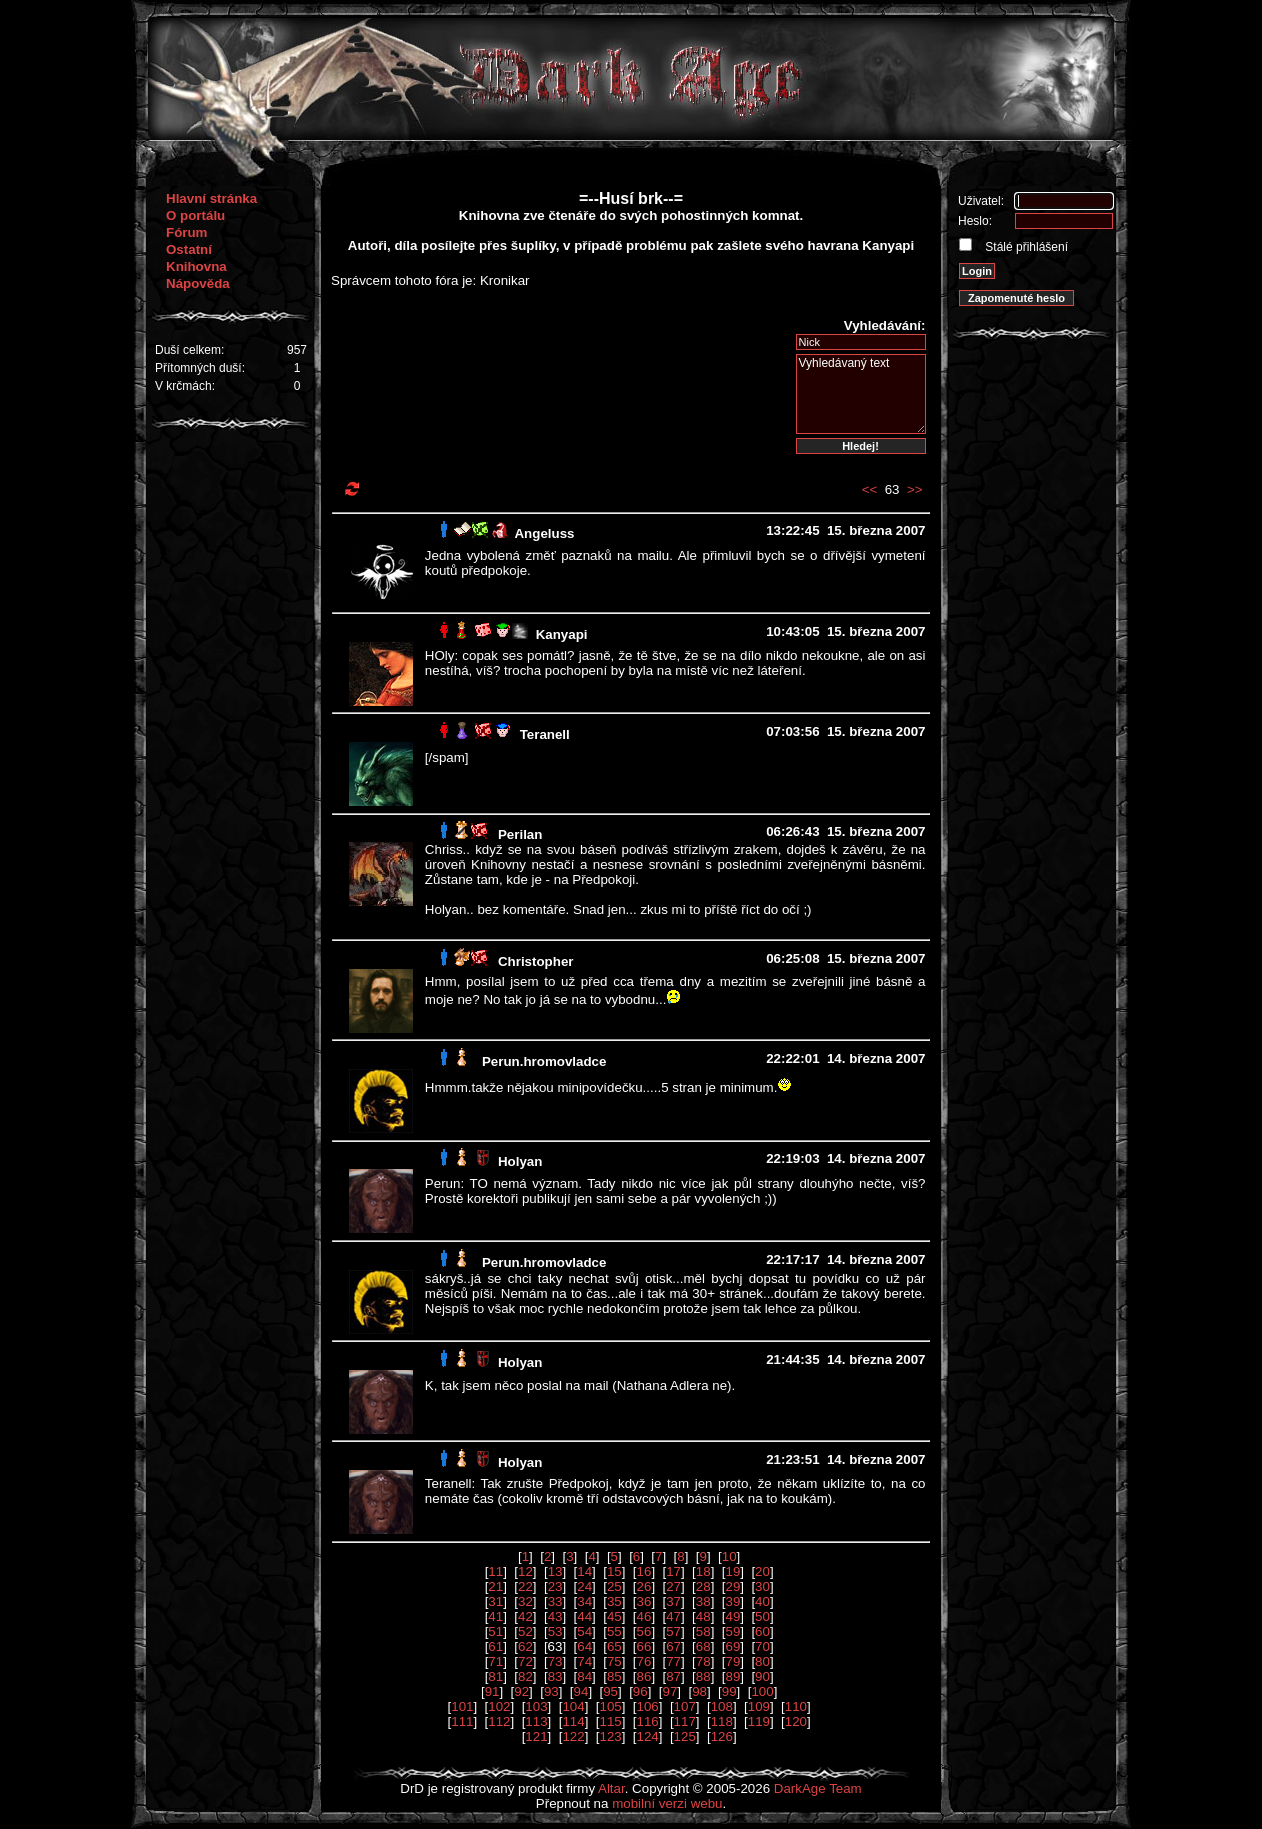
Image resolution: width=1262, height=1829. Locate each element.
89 (732, 1676)
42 (525, 1616)
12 (525, 1571)
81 (495, 1676)
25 (614, 1586)
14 (584, 1571)
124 (648, 1736)
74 (584, 1661)
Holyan (520, 1161)
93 (551, 1691)
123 (610, 1736)
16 (644, 1571)
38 (703, 1601)
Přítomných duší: (200, 368)
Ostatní (189, 249)
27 (673, 1586)
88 (703, 1676)
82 (525, 1676)
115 (610, 1721)
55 (614, 1631)
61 (495, 1646)
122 (573, 1736)
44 (584, 1616)
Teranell (545, 734)
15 (614, 1571)
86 (644, 1676)
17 (673, 1571)
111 (462, 1721)
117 (685, 1721)
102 (499, 1706)
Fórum (186, 232)
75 (614, 1661)
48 (703, 1616)
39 (732, 1601)
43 (555, 1616)
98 (699, 1691)
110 (796, 1706)
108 (722, 1706)
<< (870, 489)
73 (555, 1661)
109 (759, 1706)
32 (525, 1601)
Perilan (520, 834)
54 (584, 1631)
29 (732, 1586)
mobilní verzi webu (667, 1803)
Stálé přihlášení (1025, 247)
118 (722, 1721)
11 (495, 1571)
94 (581, 1691)
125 (685, 1736)
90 (762, 1676)
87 (673, 1676)
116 (648, 1721)
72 (525, 1661)
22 (525, 1586)
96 (640, 1691)
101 (462, 1706)
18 (703, 1571)
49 (732, 1616)
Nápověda (198, 283)
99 (729, 1691)
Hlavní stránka (211, 198)
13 (555, 1571)
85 (614, 1676)
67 (673, 1646)
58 (703, 1631)
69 (732, 1646)
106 (648, 1706)
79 (732, 1661)
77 (673, 1661)
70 (762, 1646)
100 (762, 1691)
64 (584, 1646)
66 (644, 1646)
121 (536, 1736)
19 (732, 1571)
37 (673, 1601)
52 (525, 1631)
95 (610, 1691)
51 (495, 1631)
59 (732, 1631)
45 (614, 1616)
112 (499, 1721)
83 (555, 1676)
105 (610, 1706)
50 (762, 1616)
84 (584, 1676)
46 (644, 1616)
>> (915, 489)
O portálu (195, 215)
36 (644, 1601)
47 (673, 1616)
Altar (611, 1788)
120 (796, 1721)
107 (685, 1706)
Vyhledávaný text (861, 394)
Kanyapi (562, 634)
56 (644, 1631)
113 (536, 1721)
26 (644, 1586)
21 (495, 1586)
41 (495, 1616)
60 (762, 1631)
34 (584, 1601)
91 (492, 1691)
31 (495, 1601)
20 (762, 1571)
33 (555, 1601)
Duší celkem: (189, 350)
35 (614, 1601)
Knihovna (196, 266)
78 (703, 1661)
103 (536, 1706)
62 (525, 1646)
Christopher (536, 961)
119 (759, 1721)
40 (762, 1601)
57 (673, 1631)
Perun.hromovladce (544, 1061)
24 (584, 1586)
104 (573, 1706)
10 (729, 1556)
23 (555, 1586)
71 (495, 1661)
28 (703, 1586)
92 (521, 1691)
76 (644, 1661)
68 (703, 1646)
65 (614, 1646)
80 (762, 1661)
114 (573, 1721)
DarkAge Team (818, 1788)
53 (555, 1631)
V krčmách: (185, 386)
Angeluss (544, 533)
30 (762, 1586)
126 (722, 1736)
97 (669, 1691)
